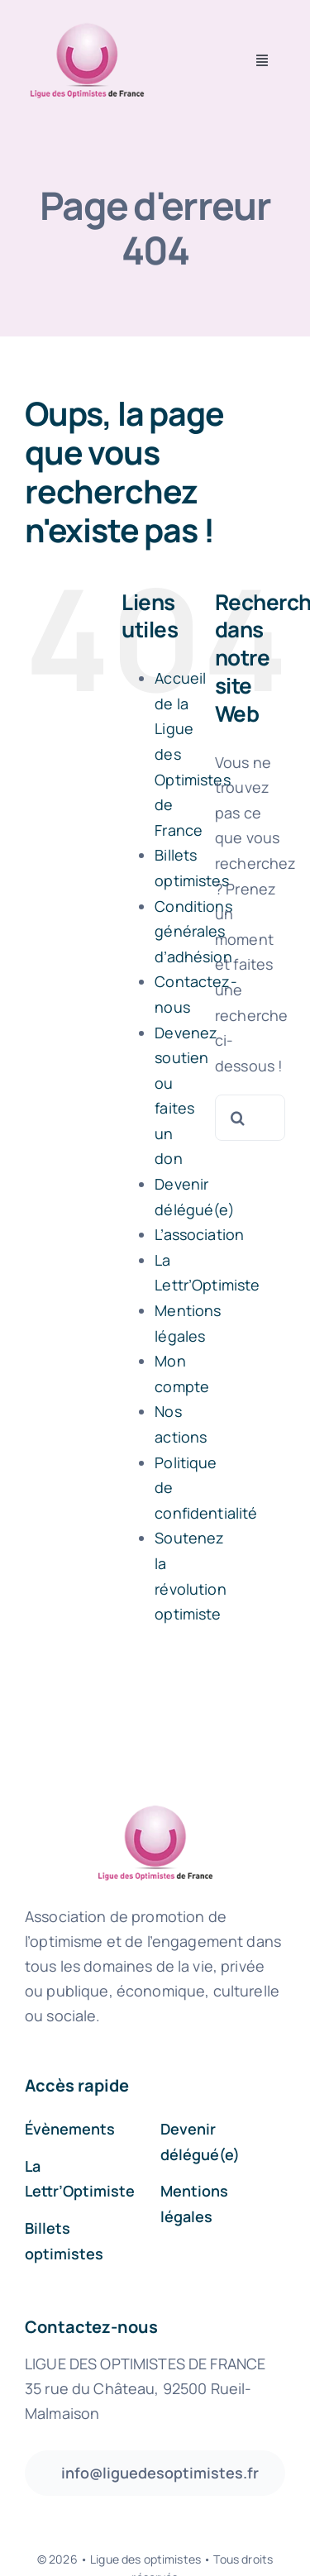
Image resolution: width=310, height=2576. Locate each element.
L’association (199, 1234)
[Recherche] (238, 1118)
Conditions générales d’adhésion (193, 931)
